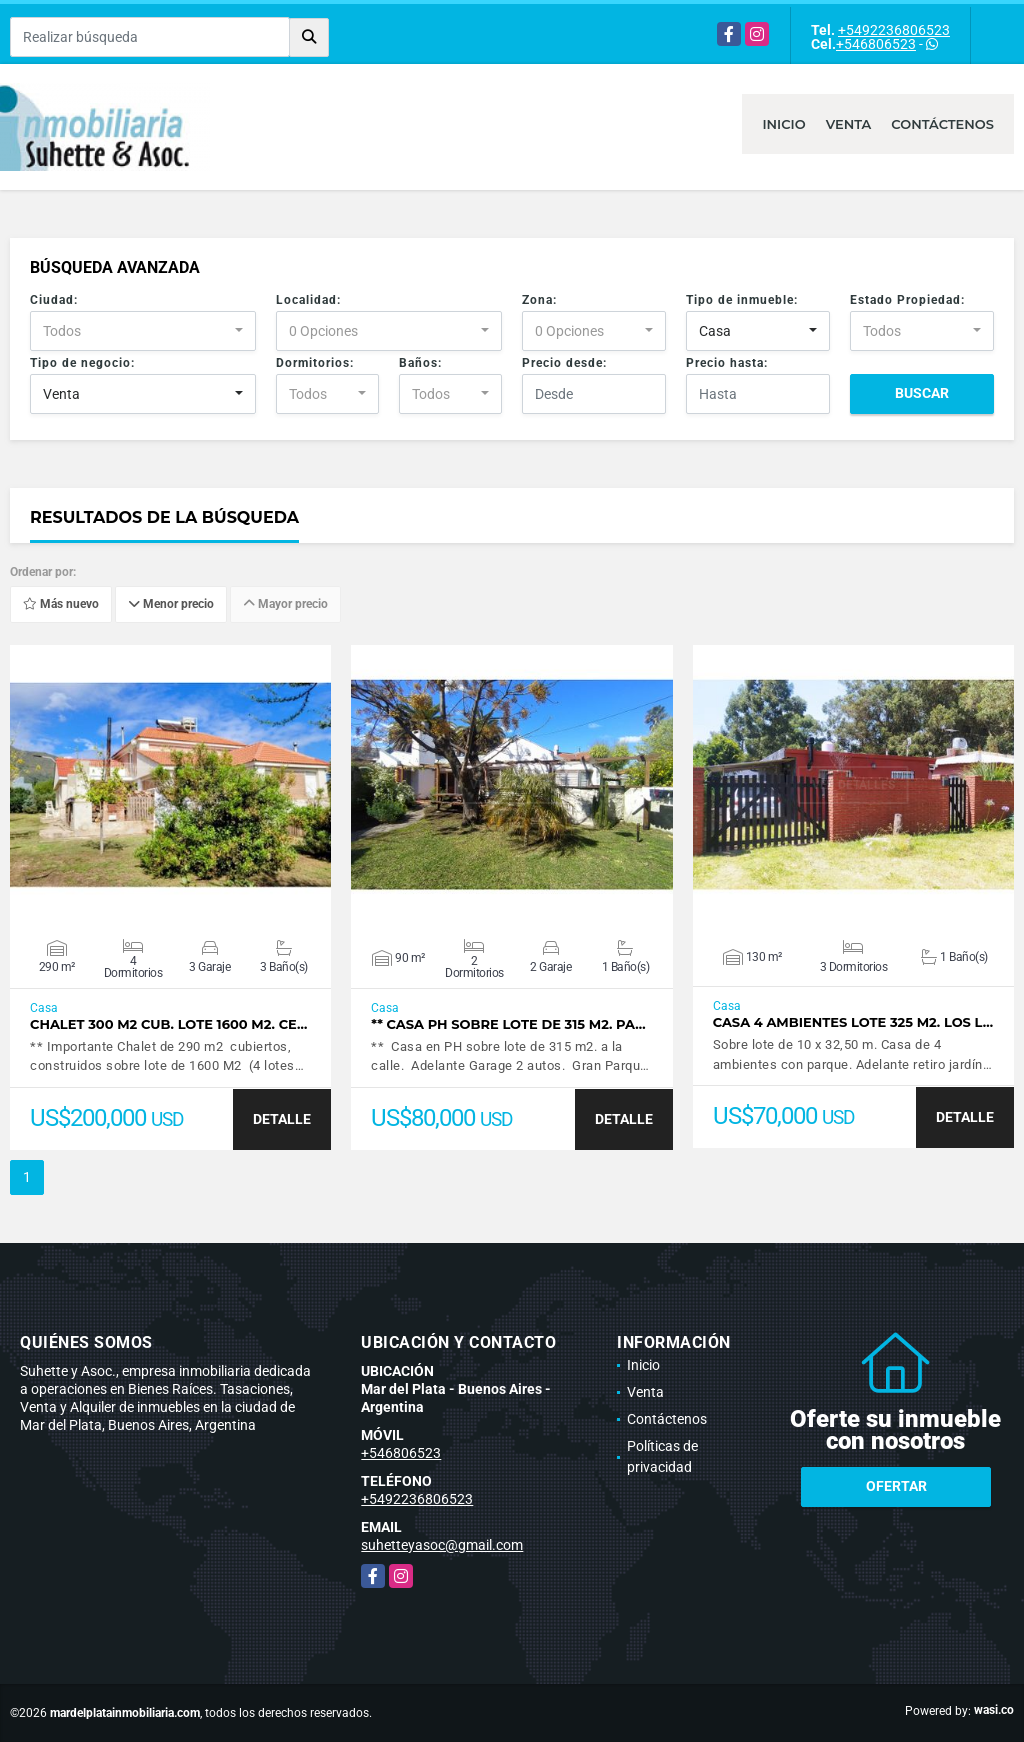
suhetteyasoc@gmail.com (442, 1545)
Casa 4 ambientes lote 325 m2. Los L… (853, 1022)
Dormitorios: (315, 363)
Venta (849, 124)
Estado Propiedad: (907, 300)
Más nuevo (61, 605)
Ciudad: (54, 300)
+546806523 (876, 44)
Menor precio (171, 605)
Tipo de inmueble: (742, 300)
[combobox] (143, 331)
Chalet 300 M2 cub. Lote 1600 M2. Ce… (168, 1024)
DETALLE (282, 1119)
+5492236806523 (894, 30)
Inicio (783, 124)
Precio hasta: (727, 363)
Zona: (539, 300)
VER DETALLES (170, 785)
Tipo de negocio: (82, 363)
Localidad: (308, 300)
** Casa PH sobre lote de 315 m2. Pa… (508, 1024)
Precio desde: (564, 363)
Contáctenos (942, 124)
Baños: (420, 363)
